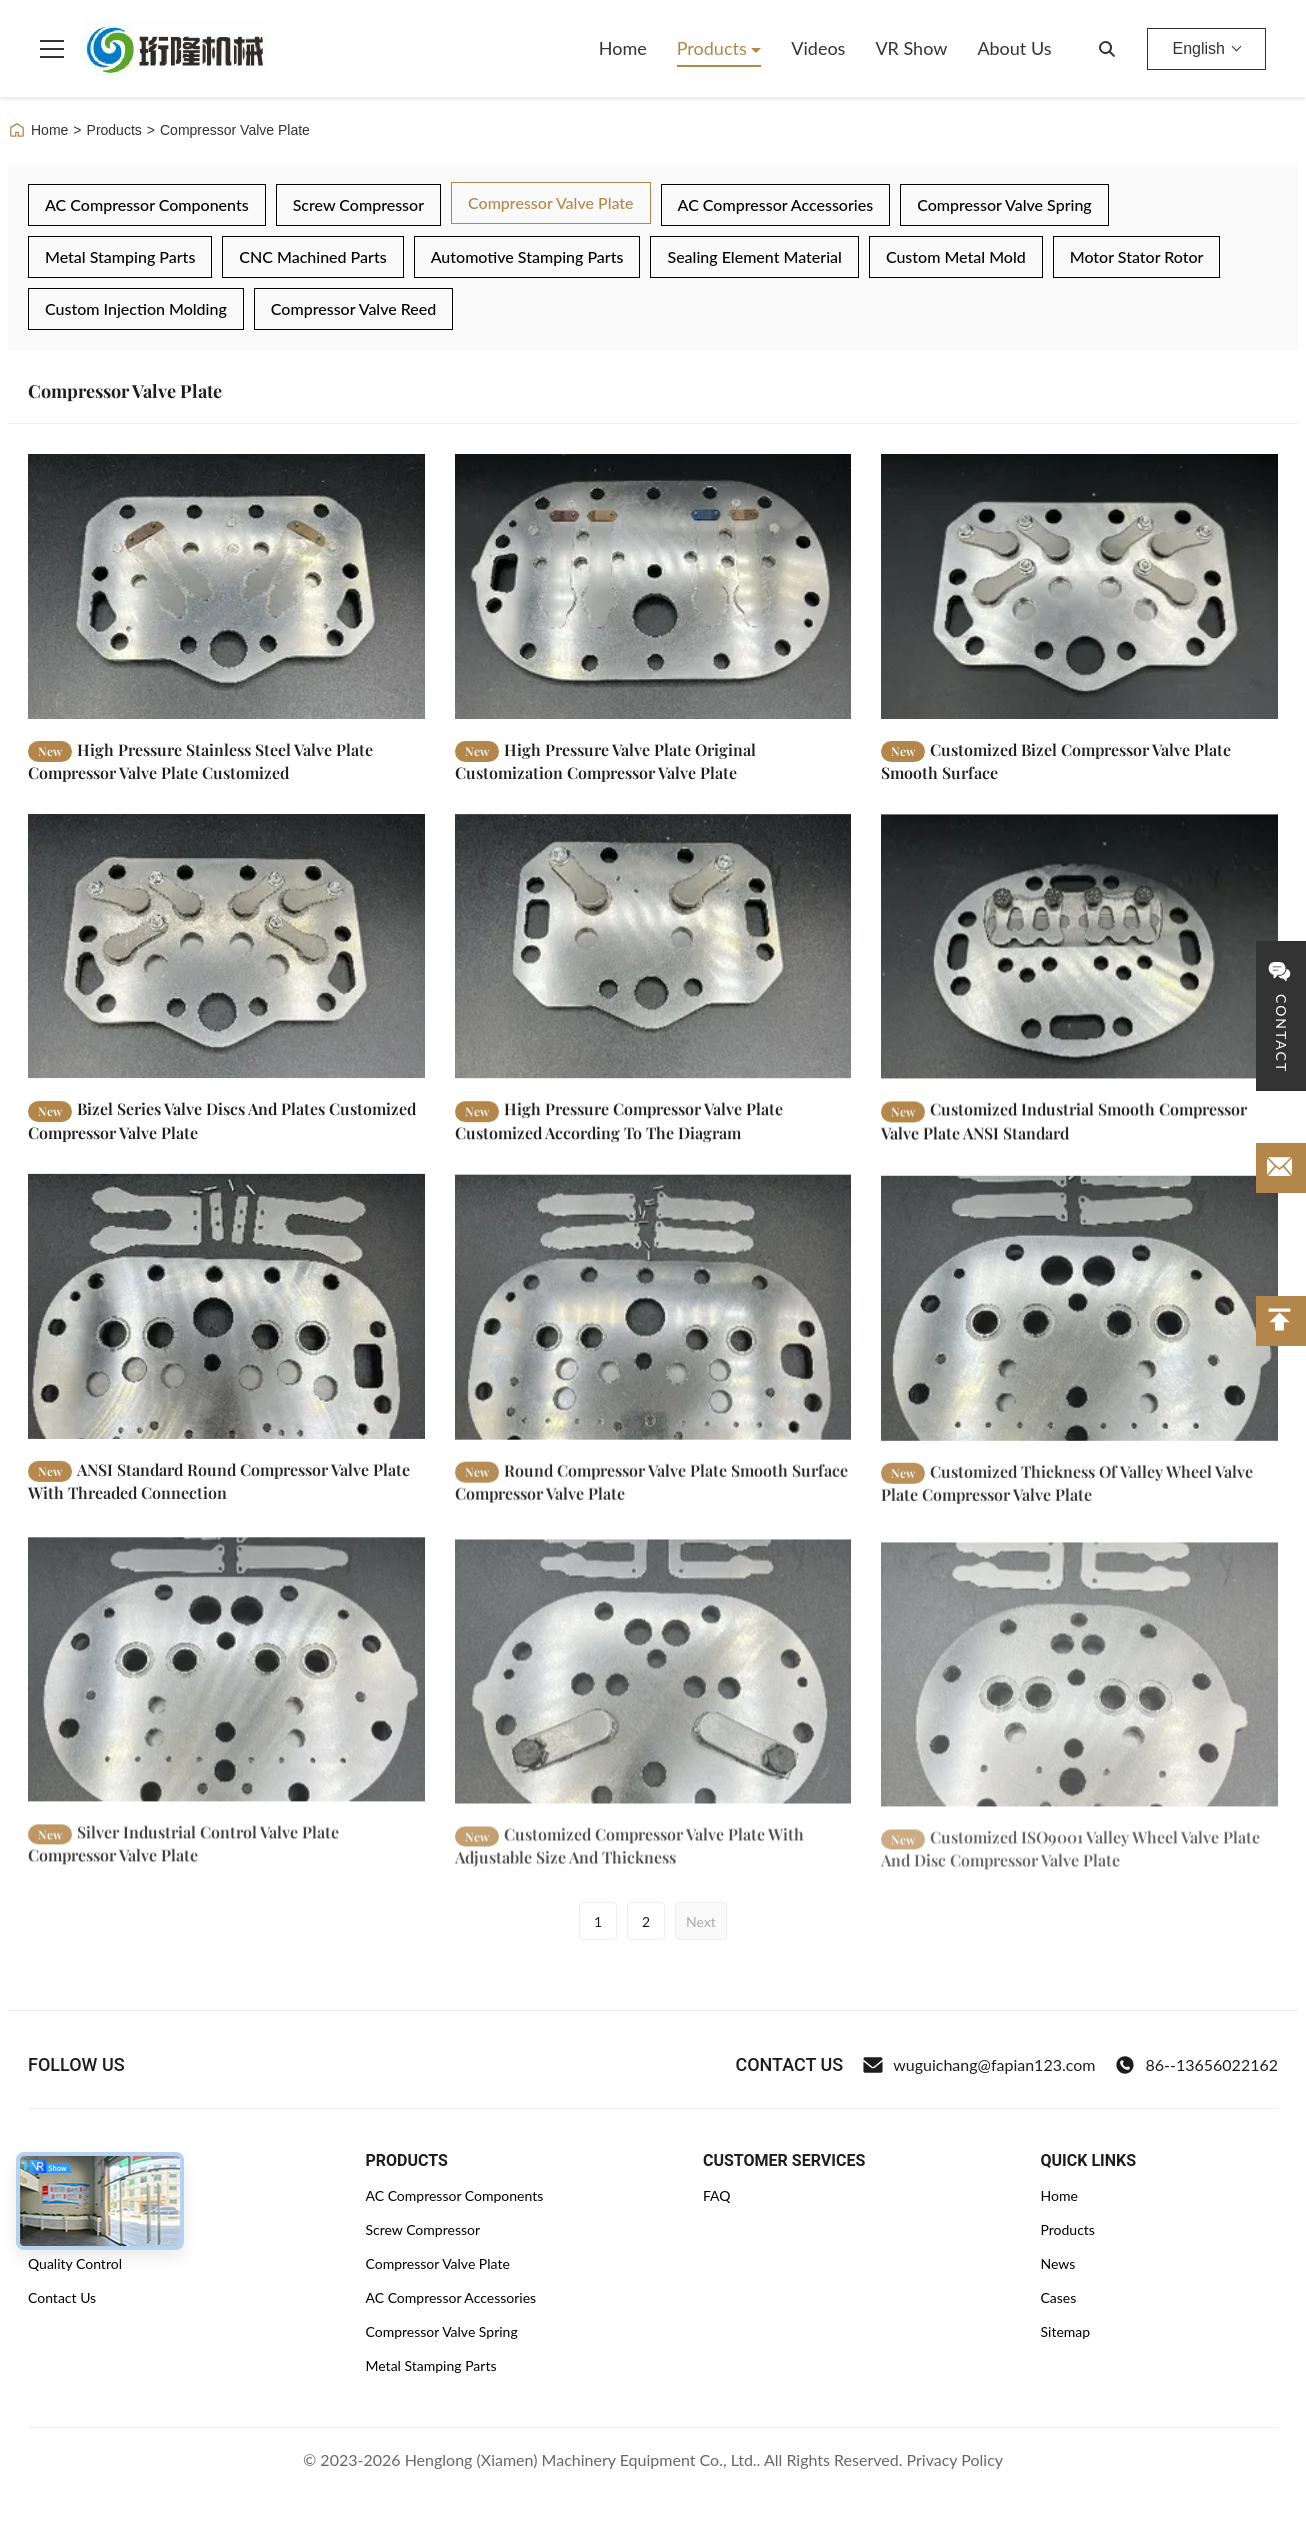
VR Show (911, 48)
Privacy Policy (955, 2459)
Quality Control (75, 2263)
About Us (1014, 48)
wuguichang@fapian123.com (979, 2065)
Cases (1059, 2297)
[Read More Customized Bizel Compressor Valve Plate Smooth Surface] (1079, 586)
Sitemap (1066, 2331)
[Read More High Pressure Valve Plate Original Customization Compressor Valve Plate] (653, 586)
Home (623, 48)
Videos (818, 48)
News (1058, 2263)
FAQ (717, 2195)
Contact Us (62, 2297)
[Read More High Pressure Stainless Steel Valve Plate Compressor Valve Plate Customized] (226, 586)
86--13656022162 (1196, 2065)
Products (714, 48)
